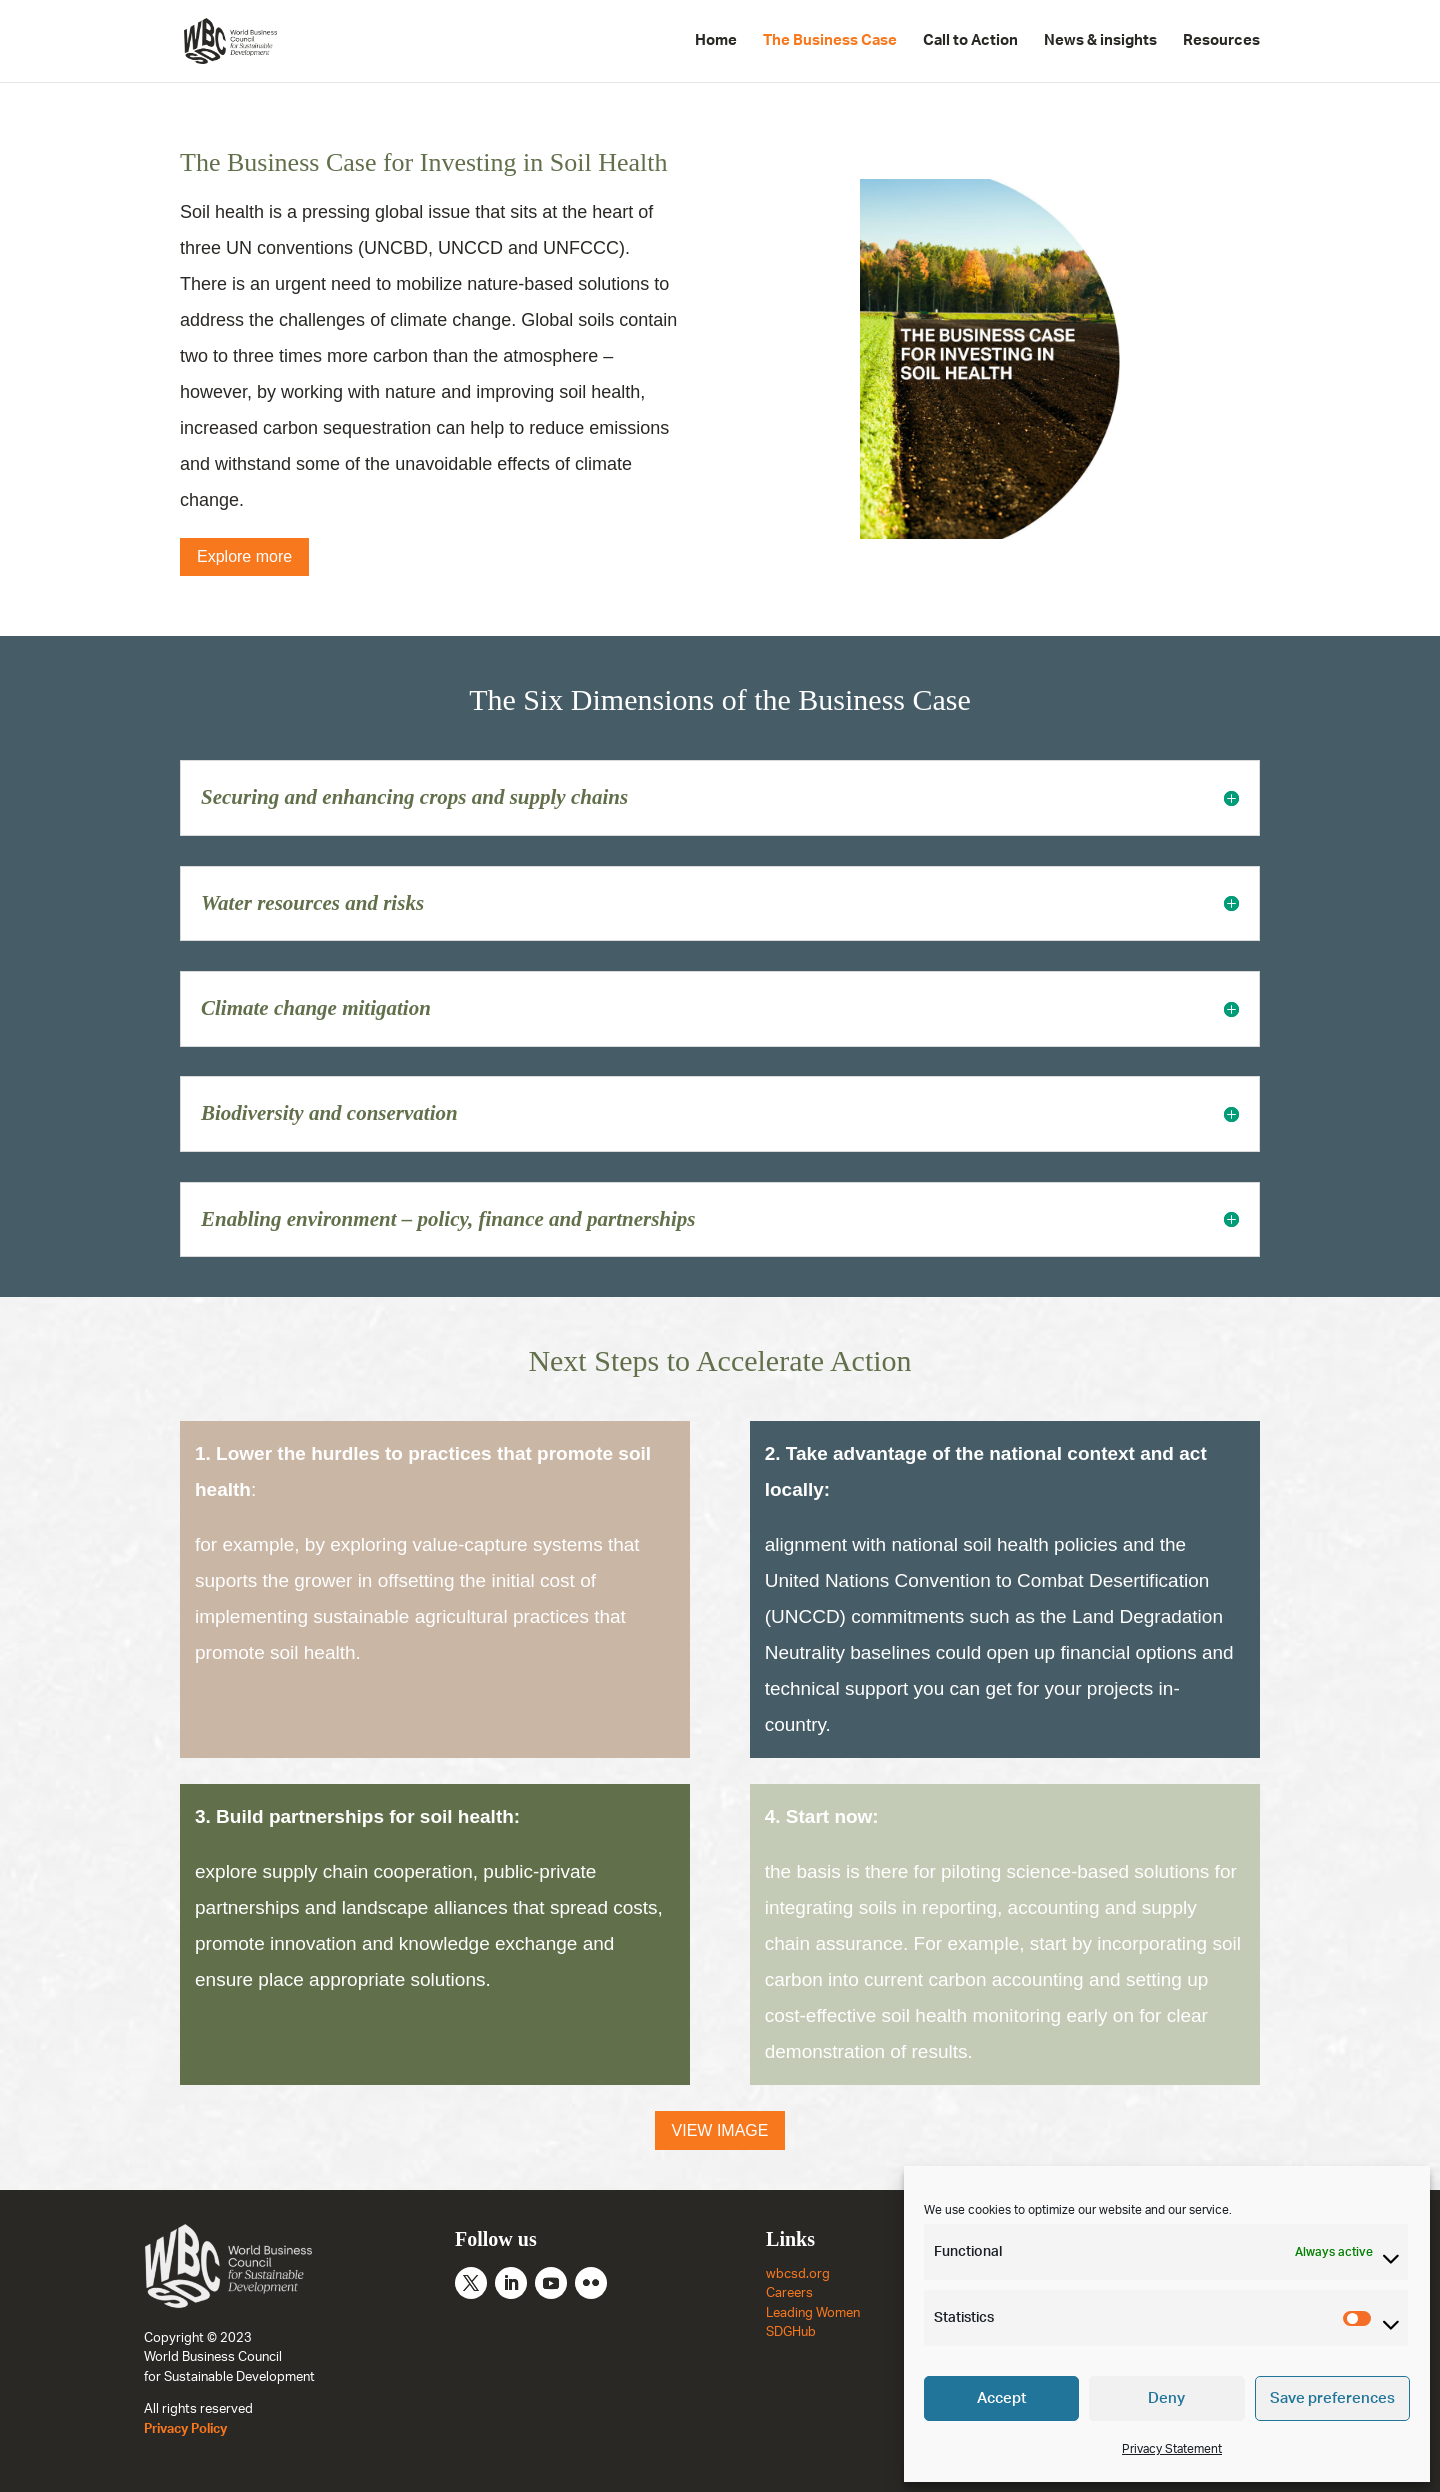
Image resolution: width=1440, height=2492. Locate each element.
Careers (789, 2293)
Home (716, 41)
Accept (1001, 2398)
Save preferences (1332, 2398)
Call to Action (970, 41)
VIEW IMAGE (720, 2130)
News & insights (1100, 41)
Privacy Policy (185, 2429)
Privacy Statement (1172, 2449)
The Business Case (830, 41)
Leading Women (813, 2313)
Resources (1221, 41)
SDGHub (791, 2332)
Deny (1166, 2398)
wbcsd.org (798, 2274)
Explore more (244, 556)
